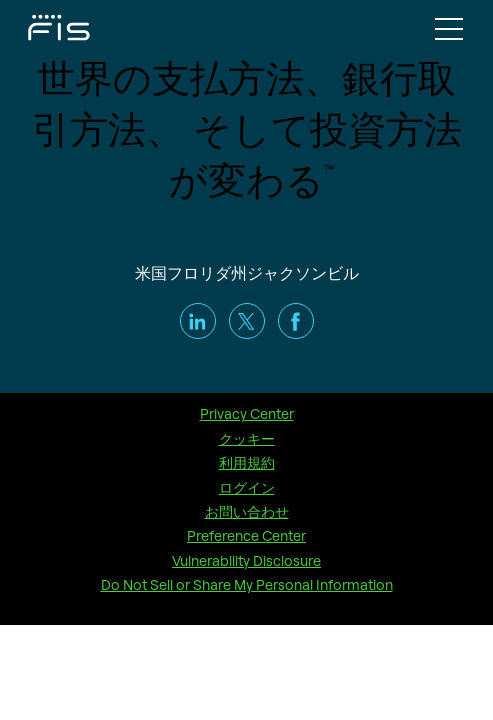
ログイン (247, 488)
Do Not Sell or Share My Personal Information (247, 585)
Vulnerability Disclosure (246, 561)
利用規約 (247, 463)
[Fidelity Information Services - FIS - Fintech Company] (40, 26)
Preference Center (246, 536)
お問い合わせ (247, 512)
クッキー (247, 439)
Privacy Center (247, 414)
